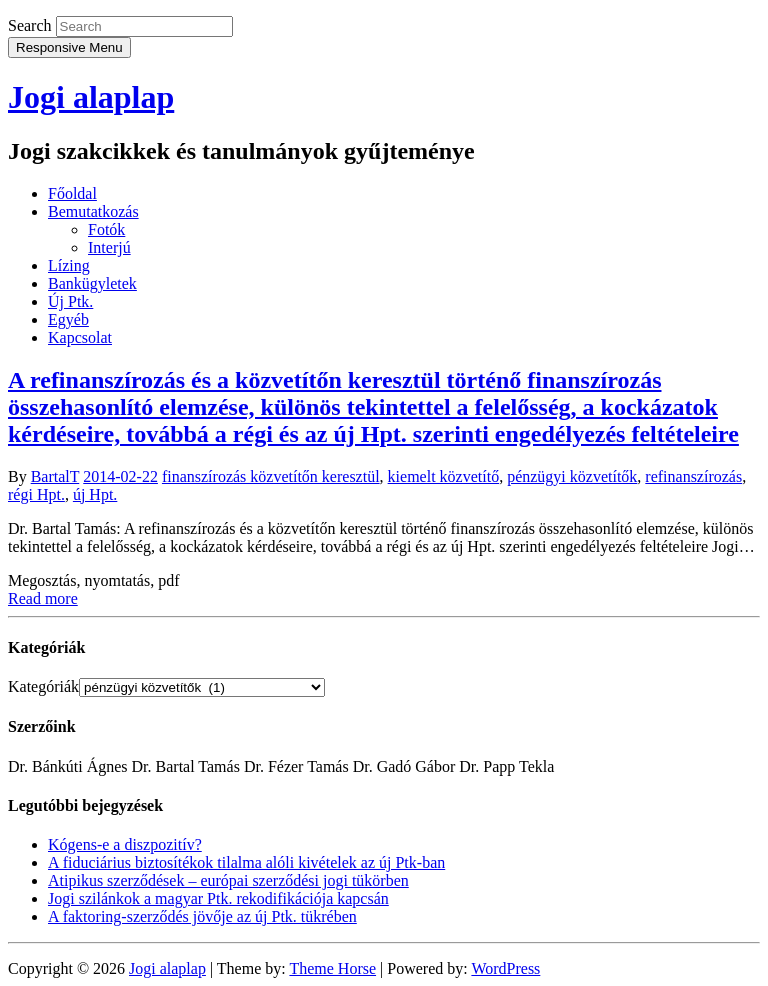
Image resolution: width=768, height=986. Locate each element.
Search (30, 25)
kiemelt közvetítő (444, 476)
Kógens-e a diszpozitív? (125, 844)
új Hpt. (95, 494)
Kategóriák (43, 686)
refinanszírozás (693, 476)
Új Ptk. (70, 301)
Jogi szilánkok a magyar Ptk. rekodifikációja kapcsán (218, 898)
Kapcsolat (80, 337)
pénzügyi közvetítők (572, 476)
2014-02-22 (120, 476)
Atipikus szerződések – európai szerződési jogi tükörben (228, 880)
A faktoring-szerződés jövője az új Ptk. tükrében (202, 916)
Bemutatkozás (93, 211)
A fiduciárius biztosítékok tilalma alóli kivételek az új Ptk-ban (246, 862)
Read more (43, 598)
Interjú (109, 247)
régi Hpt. (36, 494)
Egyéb (68, 319)
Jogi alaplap (91, 97)
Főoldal (72, 193)
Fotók (106, 229)
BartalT (55, 476)
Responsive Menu (69, 47)
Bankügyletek (92, 283)
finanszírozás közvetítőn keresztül (271, 476)
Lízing (69, 265)
